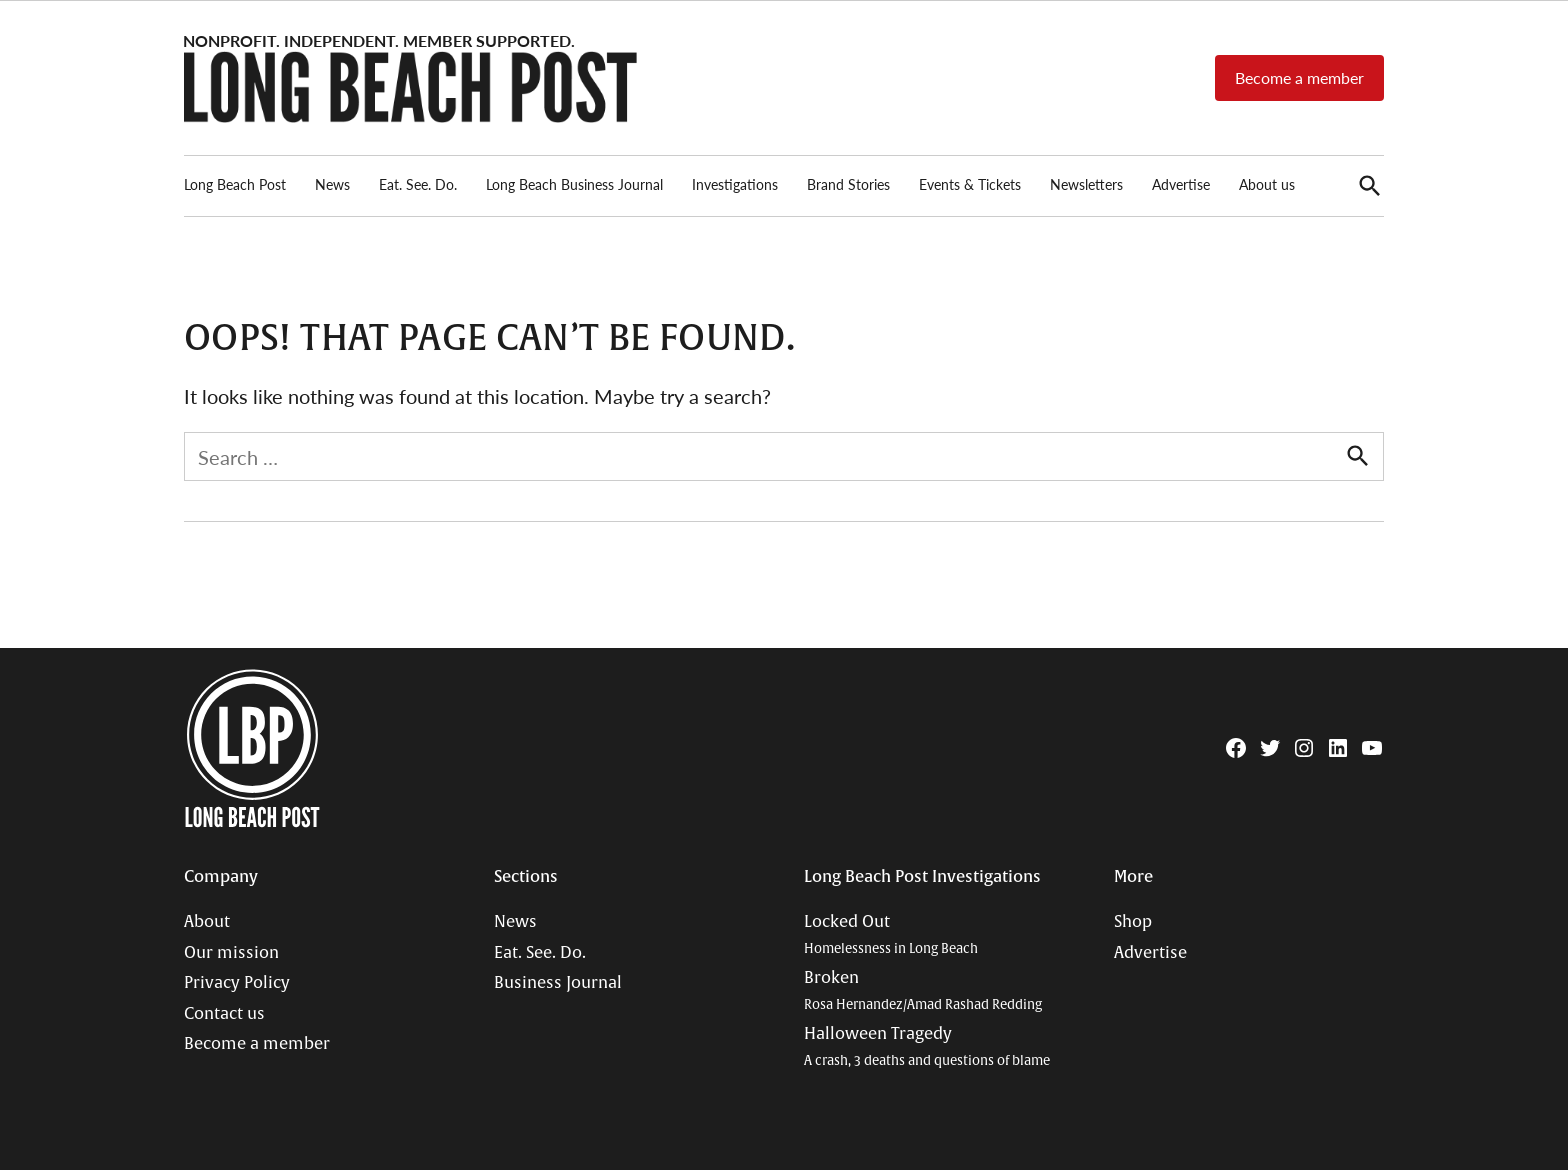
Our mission (231, 953)
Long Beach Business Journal (574, 184)
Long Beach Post (235, 184)
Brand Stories (848, 184)
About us (1267, 184)
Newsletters (1086, 184)
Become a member (1299, 77)
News (332, 184)
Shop (1133, 922)
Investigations (735, 184)
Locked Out (891, 934)
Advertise (1181, 184)
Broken (923, 990)
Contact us (224, 1014)
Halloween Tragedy (927, 1046)
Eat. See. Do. (418, 184)
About (207, 922)
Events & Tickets (970, 184)
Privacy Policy (237, 983)
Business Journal (558, 983)
